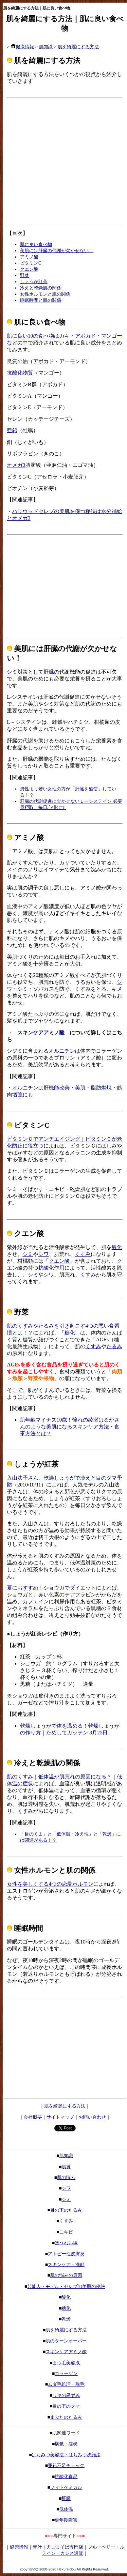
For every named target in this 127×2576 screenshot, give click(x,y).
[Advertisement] (61, 161)
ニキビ (66, 2231)
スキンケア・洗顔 (66, 2264)
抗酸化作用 (51, 1268)
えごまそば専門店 (64, 2547)
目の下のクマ (66, 2406)
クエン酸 (29, 269)
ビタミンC (31, 263)
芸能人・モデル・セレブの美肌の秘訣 (66, 2286)
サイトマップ (60, 2117)
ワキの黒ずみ (66, 2395)
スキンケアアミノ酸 (40, 1032)
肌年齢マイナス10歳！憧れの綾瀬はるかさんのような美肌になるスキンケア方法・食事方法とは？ (69, 1426)
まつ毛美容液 (66, 2362)
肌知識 (46, 46)
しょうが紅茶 (33, 281)
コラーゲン (66, 2373)
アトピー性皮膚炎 (66, 2253)
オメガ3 (16, 465)
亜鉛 (12, 430)
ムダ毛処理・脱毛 (66, 2384)
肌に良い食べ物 (36, 244)
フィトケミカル (66, 2487)
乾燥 (66, 2319)
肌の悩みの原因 (66, 2275)
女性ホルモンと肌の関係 (45, 294)
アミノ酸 (29, 256)
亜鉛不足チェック (66, 2465)
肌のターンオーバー (66, 2340)
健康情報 (22, 46)
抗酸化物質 (20, 372)
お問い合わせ (92, 2117)
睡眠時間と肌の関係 (40, 300)
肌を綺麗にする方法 (78, 46)
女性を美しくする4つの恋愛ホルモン (50, 1884)
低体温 (66, 2509)
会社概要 (33, 2117)
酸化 (117, 1247)
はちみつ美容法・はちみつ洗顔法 (66, 2454)
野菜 (24, 275)
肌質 (66, 2166)
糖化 (69, 1332)
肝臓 (49, 672)
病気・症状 (66, 2443)
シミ (12, 672)
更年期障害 (66, 2520)
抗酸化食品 (66, 2476)
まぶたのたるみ (66, 2417)
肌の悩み (66, 2177)
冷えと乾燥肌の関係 (40, 287)
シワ (43, 1254)
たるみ (114, 1346)
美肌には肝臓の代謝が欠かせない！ (56, 250)
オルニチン (62, 1051)
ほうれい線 (66, 2242)
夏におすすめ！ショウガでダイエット (51, 1588)
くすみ (83, 989)
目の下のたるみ (66, 2210)
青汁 (37, 2547)
